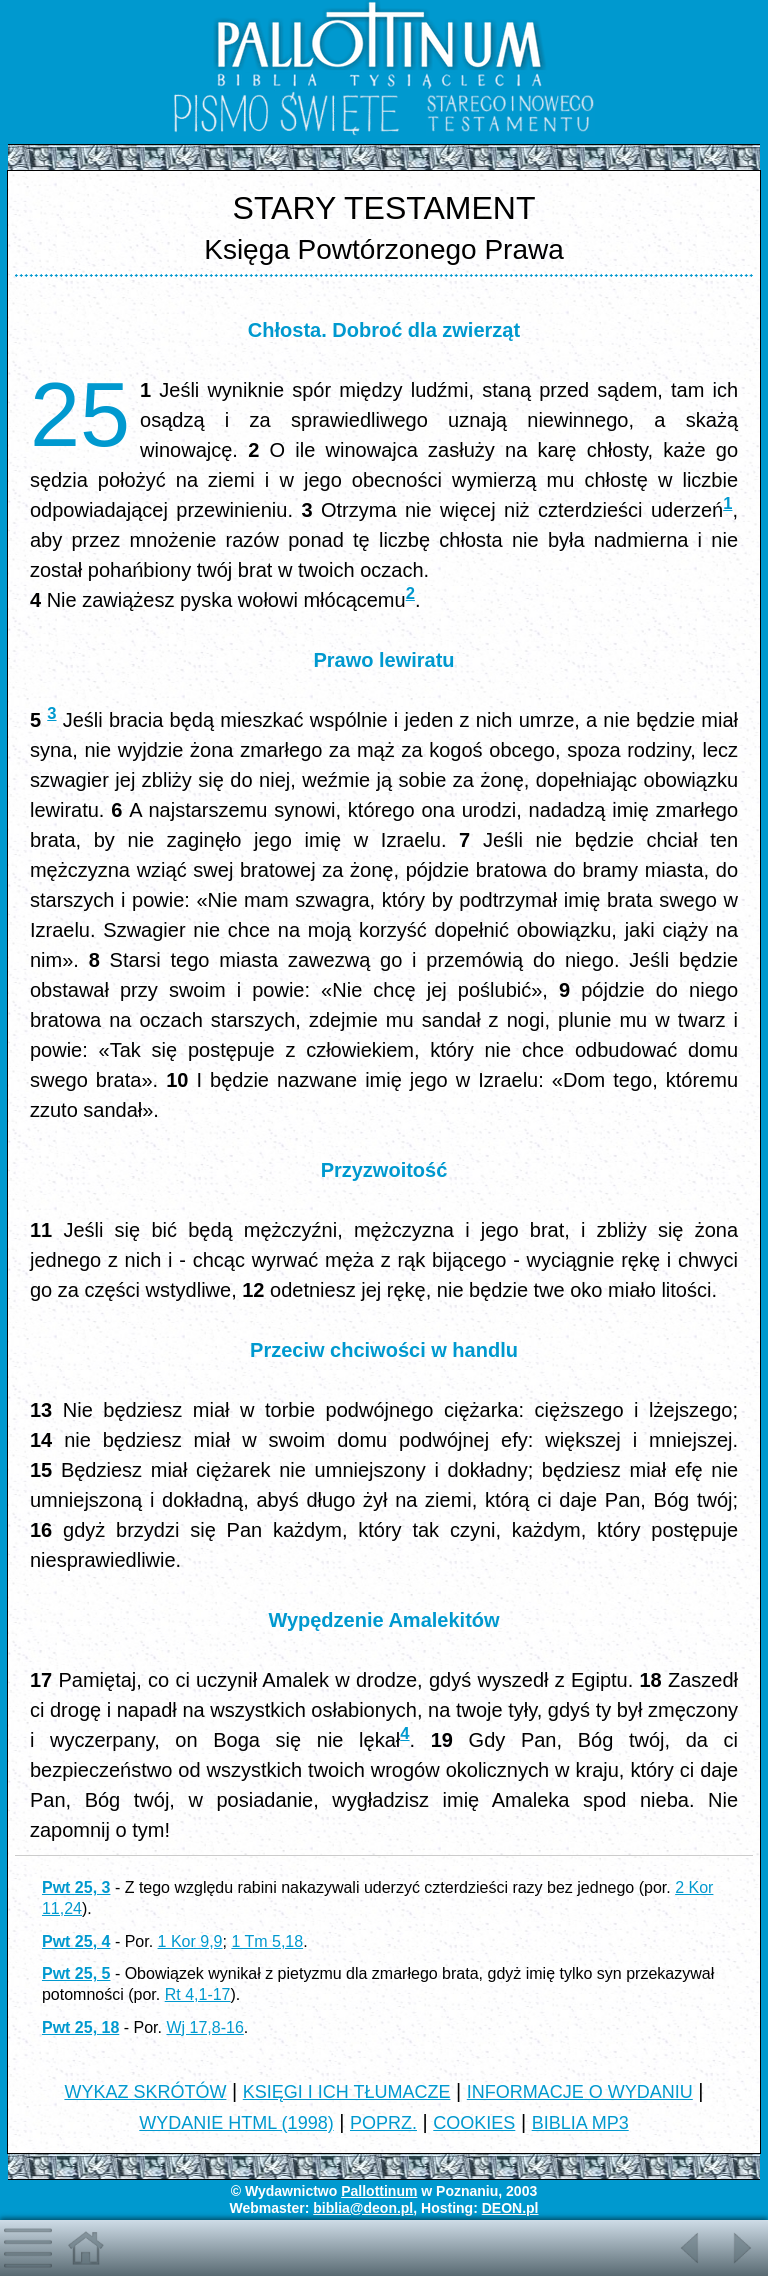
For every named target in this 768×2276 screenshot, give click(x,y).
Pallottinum (379, 2191)
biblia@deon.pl (363, 2208)
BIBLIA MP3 (580, 2123)
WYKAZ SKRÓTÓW (145, 2092)
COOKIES (474, 2123)
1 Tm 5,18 (267, 1941)
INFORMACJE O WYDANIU (580, 2092)
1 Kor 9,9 (190, 1941)
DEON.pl (510, 2208)
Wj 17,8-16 (204, 2027)
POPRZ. (383, 2123)
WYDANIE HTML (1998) (236, 2123)
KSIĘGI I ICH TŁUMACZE (347, 2092)
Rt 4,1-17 (198, 1994)
